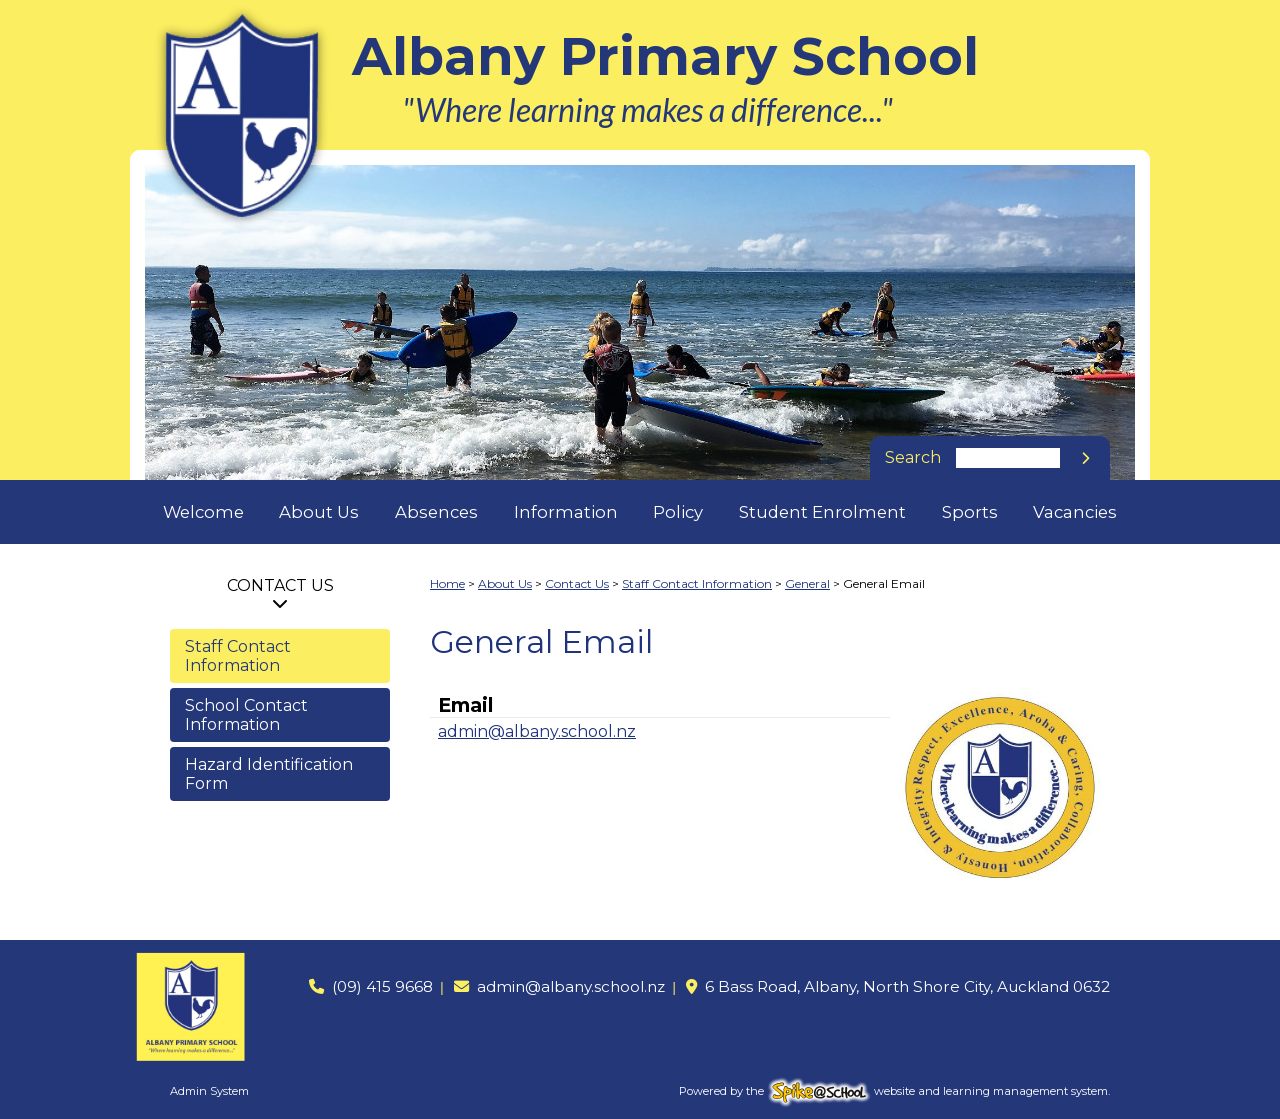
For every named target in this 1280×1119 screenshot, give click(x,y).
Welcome (203, 512)
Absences (436, 512)
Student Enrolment (822, 512)
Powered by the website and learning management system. (894, 1091)
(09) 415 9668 (382, 986)
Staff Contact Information (238, 656)
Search (913, 457)
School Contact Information (246, 715)
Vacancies (1075, 512)
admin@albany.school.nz (537, 731)
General (807, 583)
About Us (319, 512)
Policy (678, 512)
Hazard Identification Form (269, 774)
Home (447, 583)
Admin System (209, 1091)
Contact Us (280, 585)
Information (566, 512)
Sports (970, 512)
